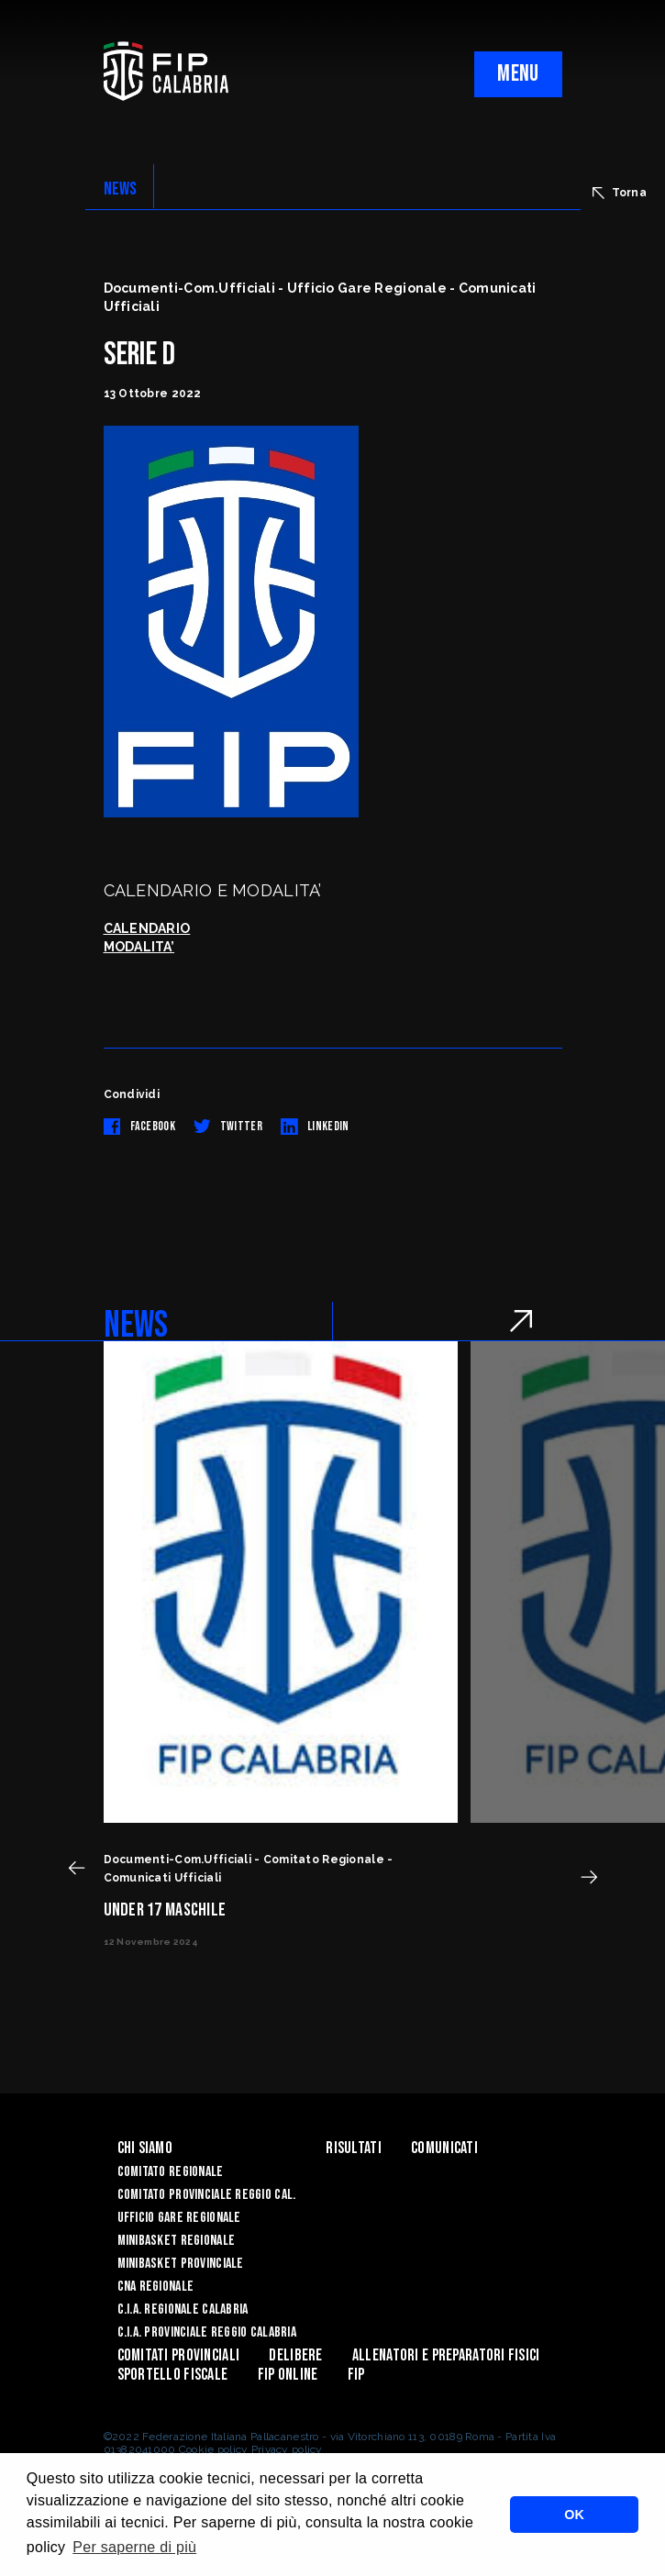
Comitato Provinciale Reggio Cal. (206, 2195)
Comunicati (444, 2148)
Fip (356, 2374)
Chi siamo (145, 2148)
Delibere (295, 2355)
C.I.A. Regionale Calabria (183, 2309)
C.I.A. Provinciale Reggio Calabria (207, 2332)
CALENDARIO (147, 928)
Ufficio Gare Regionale (179, 2217)
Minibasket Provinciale (180, 2263)
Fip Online (288, 2374)
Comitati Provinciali (178, 2355)
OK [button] (574, 2514)
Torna (620, 192)
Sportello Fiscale (172, 2374)
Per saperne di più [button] (134, 2547)
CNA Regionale (155, 2286)
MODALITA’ (139, 946)
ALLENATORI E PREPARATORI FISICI (446, 2355)
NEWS (121, 189)
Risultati (354, 2148)
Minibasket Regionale (176, 2240)
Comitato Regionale (170, 2172)
